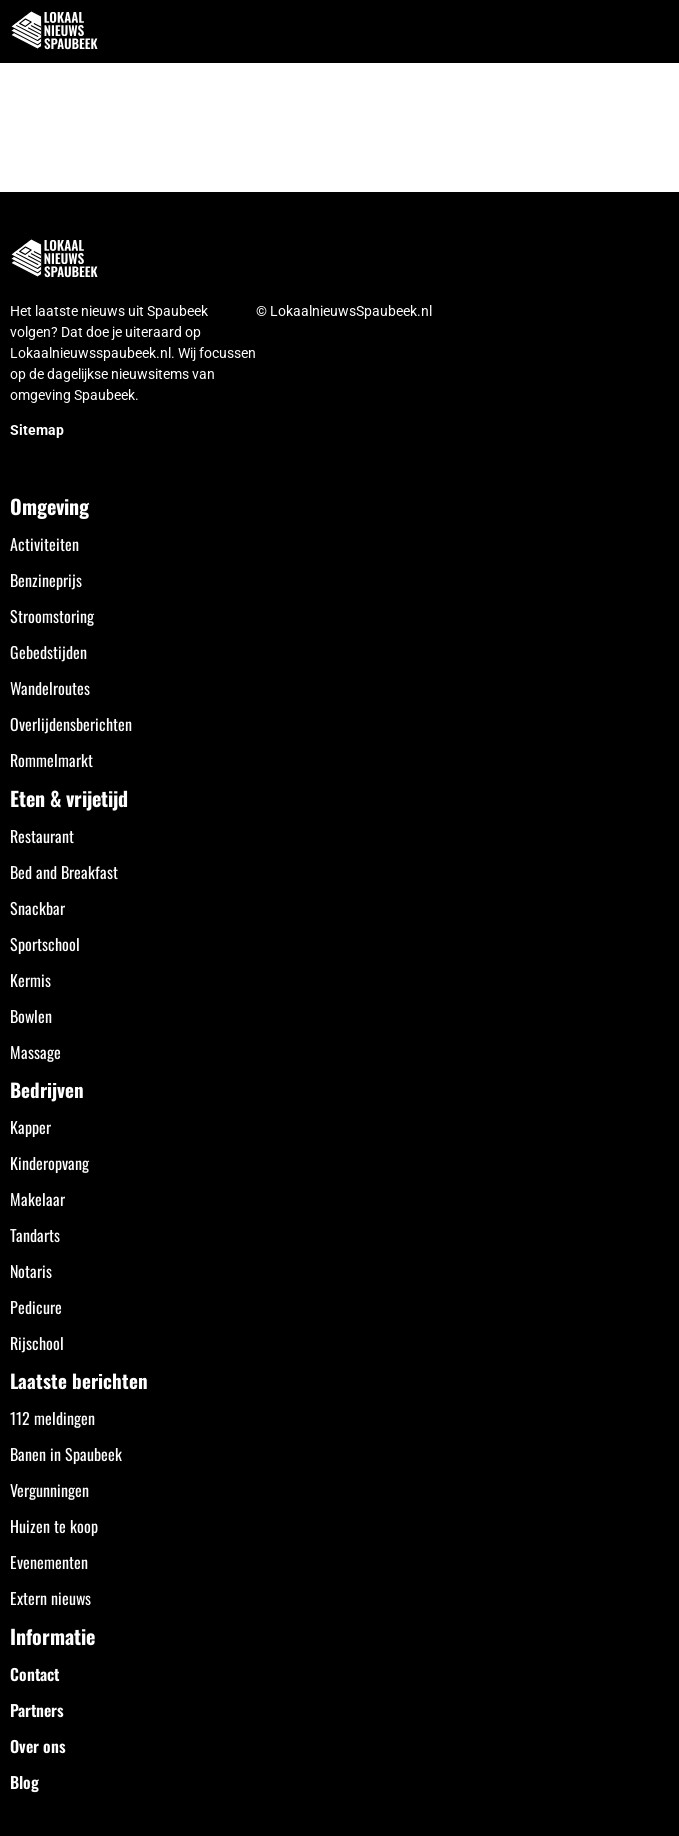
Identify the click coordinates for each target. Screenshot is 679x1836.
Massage (35, 1052)
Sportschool (45, 944)
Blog (24, 1782)
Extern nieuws (50, 1598)
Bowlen (31, 1016)
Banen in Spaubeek (66, 1454)
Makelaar (37, 1199)
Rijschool (37, 1343)
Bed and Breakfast (64, 872)
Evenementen (49, 1562)
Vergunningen (49, 1490)
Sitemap (37, 430)
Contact (34, 1674)
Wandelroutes (50, 688)
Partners (37, 1710)
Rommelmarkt (51, 760)
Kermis (30, 980)
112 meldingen (52, 1418)
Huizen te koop (54, 1526)
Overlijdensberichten (71, 724)
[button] (652, 31)
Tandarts (35, 1235)
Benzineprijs (46, 580)
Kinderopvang (49, 1163)
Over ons (38, 1746)
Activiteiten (44, 544)
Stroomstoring (52, 616)
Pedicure (36, 1307)
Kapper (30, 1127)
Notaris (31, 1271)
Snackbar (37, 908)
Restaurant (42, 836)
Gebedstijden (48, 652)
